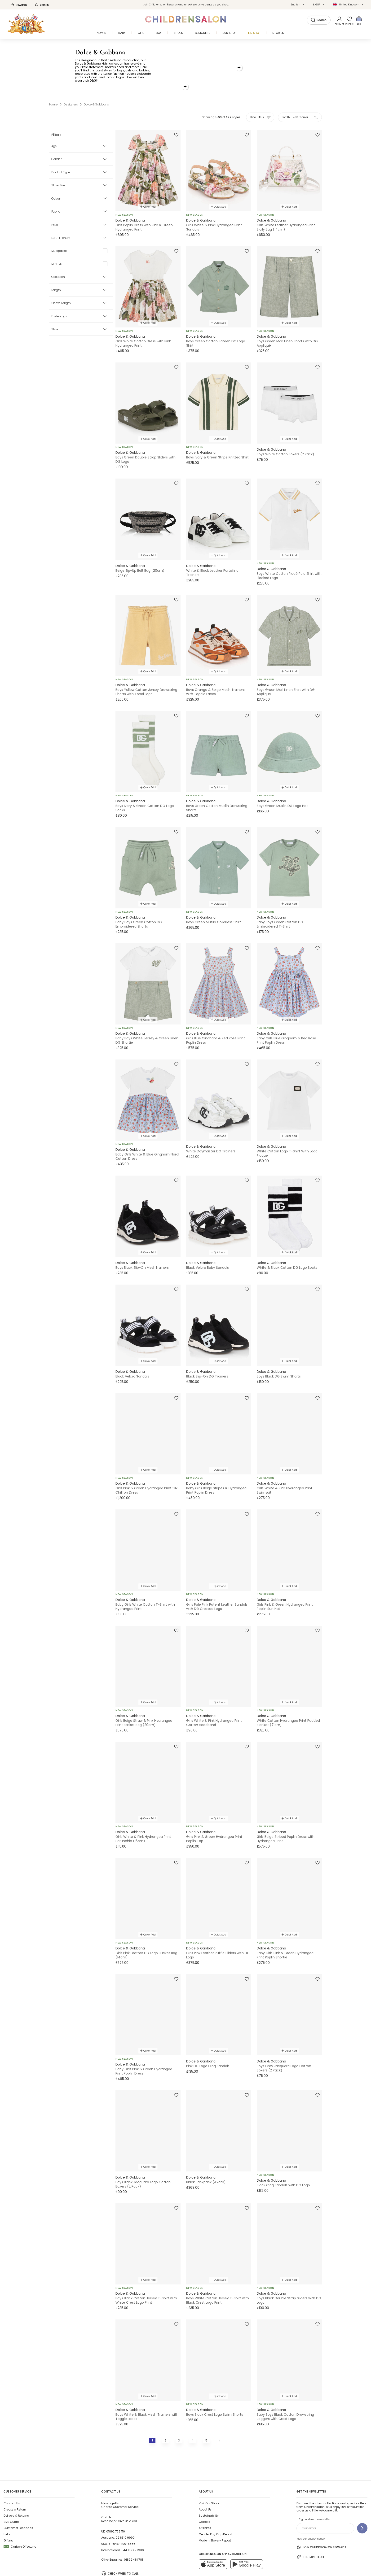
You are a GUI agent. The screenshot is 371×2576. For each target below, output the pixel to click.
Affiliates (205, 2500)
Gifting (8, 2513)
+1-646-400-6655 (121, 2516)
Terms (157, 2561)
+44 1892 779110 (132, 2522)
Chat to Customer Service (119, 2477)
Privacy (184, 2561)
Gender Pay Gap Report (215, 2507)
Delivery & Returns (16, 2488)
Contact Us (12, 2476)
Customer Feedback (18, 2500)
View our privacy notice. (310, 2511)
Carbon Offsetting (20, 2519)
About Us (205, 2482)
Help (7, 2507)
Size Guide (11, 2494)
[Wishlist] (348, 20)
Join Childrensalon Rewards (321, 2519)
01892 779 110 (115, 2504)
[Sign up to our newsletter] (362, 2500)
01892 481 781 (133, 2532)
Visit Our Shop (209, 2476)
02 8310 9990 (125, 2510)
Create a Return (15, 2482)
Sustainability (209, 2488)
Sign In (42, 5)
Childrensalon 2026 (94, 2561)
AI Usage (213, 2561)
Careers (204, 2494)
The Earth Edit (310, 2529)
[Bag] (358, 20)
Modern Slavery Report (215, 2513)
